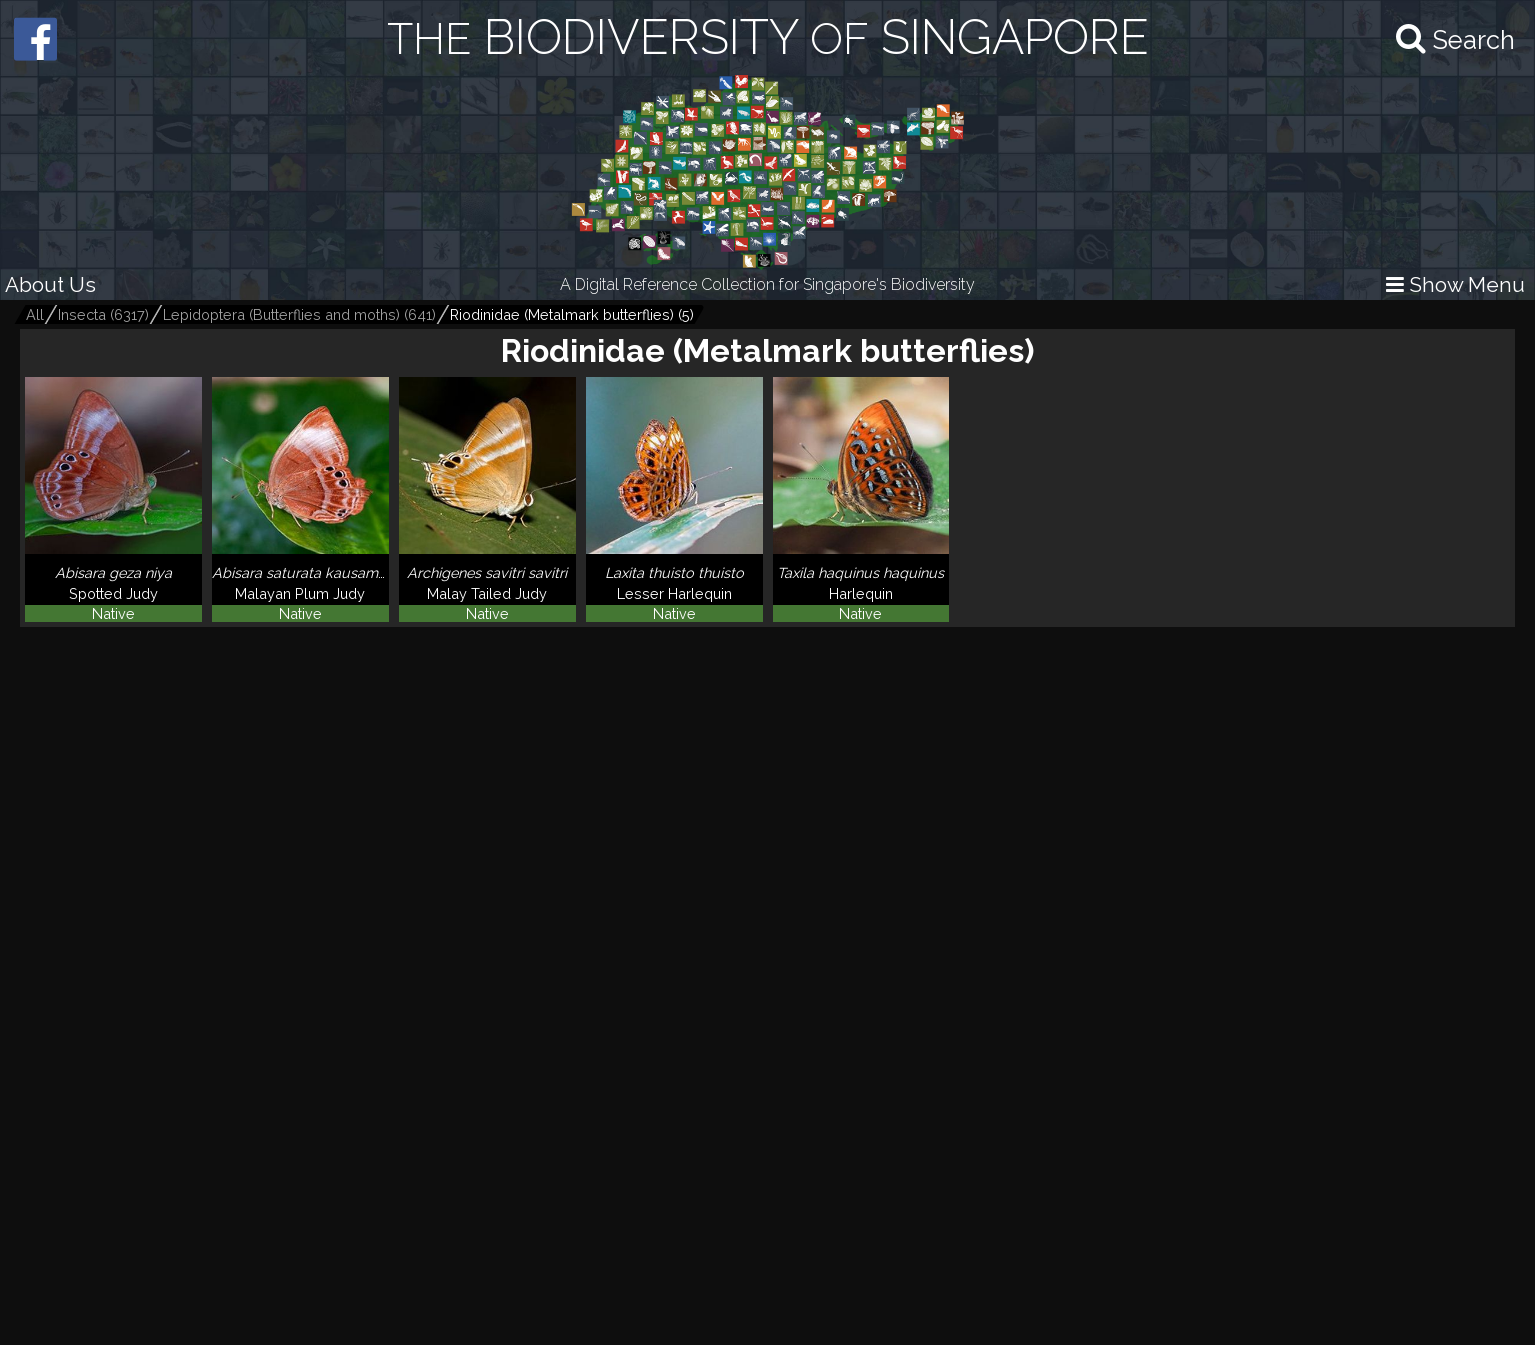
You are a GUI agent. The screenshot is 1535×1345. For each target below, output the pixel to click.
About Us (50, 284)
